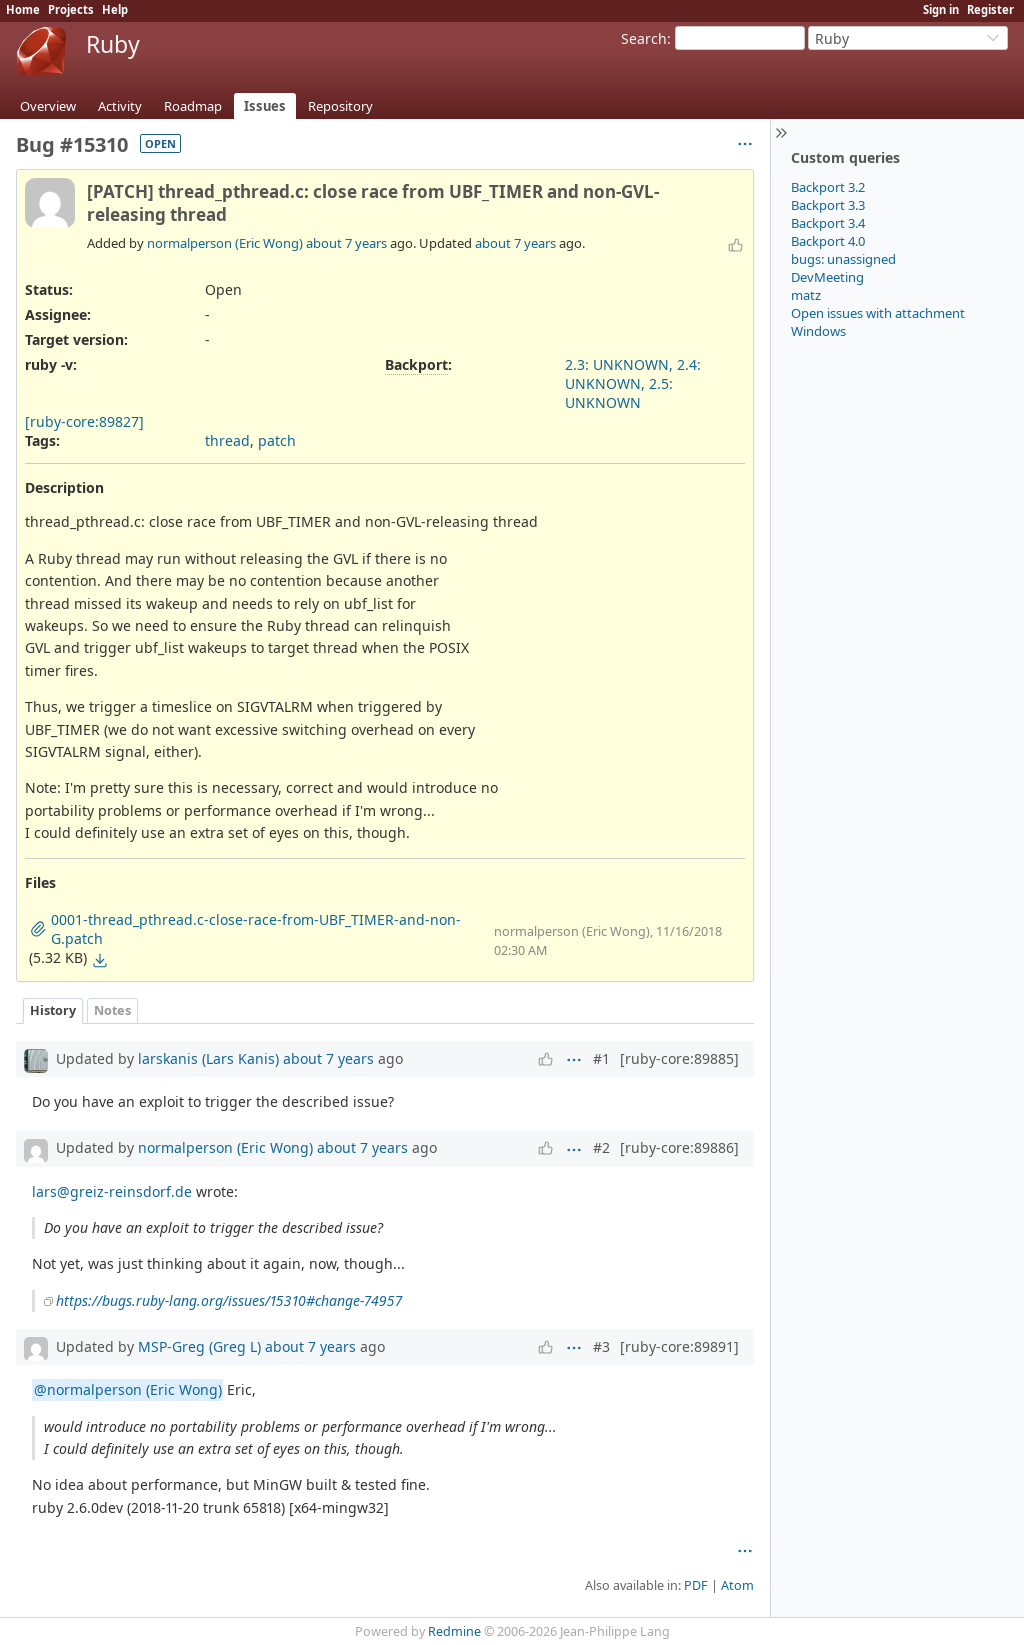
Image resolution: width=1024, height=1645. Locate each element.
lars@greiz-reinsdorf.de (112, 1191)
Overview (48, 106)
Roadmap (193, 106)
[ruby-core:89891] (679, 1346)
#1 (601, 1058)
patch (277, 440)
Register (990, 9)
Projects (71, 9)
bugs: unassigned (843, 259)
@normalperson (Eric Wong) (128, 1389)
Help (115, 9)
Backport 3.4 (828, 223)
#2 (601, 1147)
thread (227, 440)
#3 (601, 1346)
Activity (120, 106)
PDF (696, 1585)
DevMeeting (827, 277)
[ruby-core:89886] (679, 1147)
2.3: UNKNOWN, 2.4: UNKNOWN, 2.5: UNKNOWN (633, 383)
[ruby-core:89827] (84, 421)
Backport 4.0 (828, 241)
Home (23, 9)
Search (644, 38)
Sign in (941, 9)
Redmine (454, 1631)
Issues (265, 106)
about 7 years (346, 243)
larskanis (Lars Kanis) (208, 1058)
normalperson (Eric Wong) (225, 243)
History (53, 1010)
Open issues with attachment (878, 313)
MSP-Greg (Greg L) (199, 1346)
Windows (818, 331)
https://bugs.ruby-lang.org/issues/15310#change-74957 (229, 1300)
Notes (112, 1010)
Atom (737, 1585)
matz (806, 295)
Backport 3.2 (828, 187)
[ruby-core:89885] (679, 1058)
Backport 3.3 (828, 205)
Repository (340, 106)
